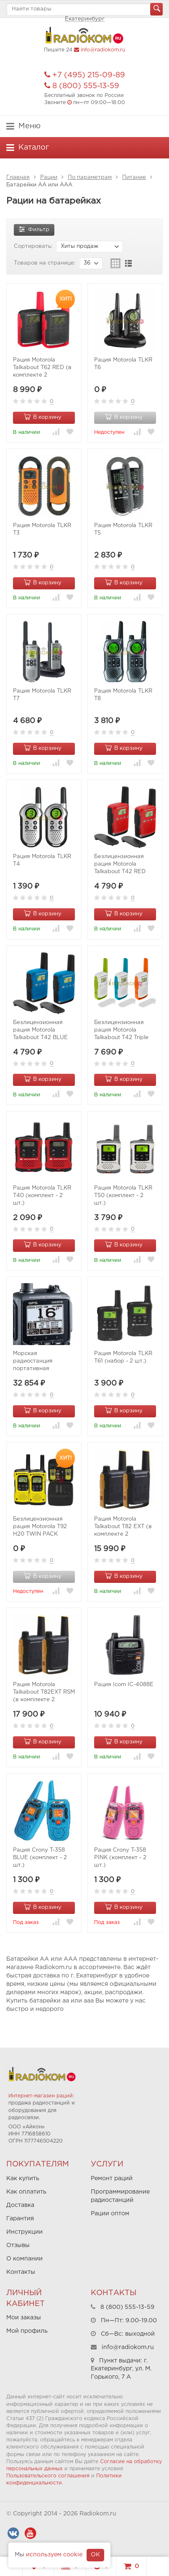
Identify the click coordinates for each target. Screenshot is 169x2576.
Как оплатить (26, 2191)
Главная (18, 177)
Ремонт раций (112, 2178)
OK (95, 2554)
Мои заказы (23, 2317)
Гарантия (20, 2218)
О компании (24, 2258)
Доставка (20, 2205)
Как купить (22, 2178)
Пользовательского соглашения (48, 2476)
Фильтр (34, 228)
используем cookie (54, 2554)
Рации (48, 177)
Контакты (20, 2272)
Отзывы (18, 2245)
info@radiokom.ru (103, 50)
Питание (134, 177)
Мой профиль (27, 2331)
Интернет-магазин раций (40, 2096)
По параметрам (90, 177)
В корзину (42, 416)
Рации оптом (110, 2213)
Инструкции (24, 2232)
